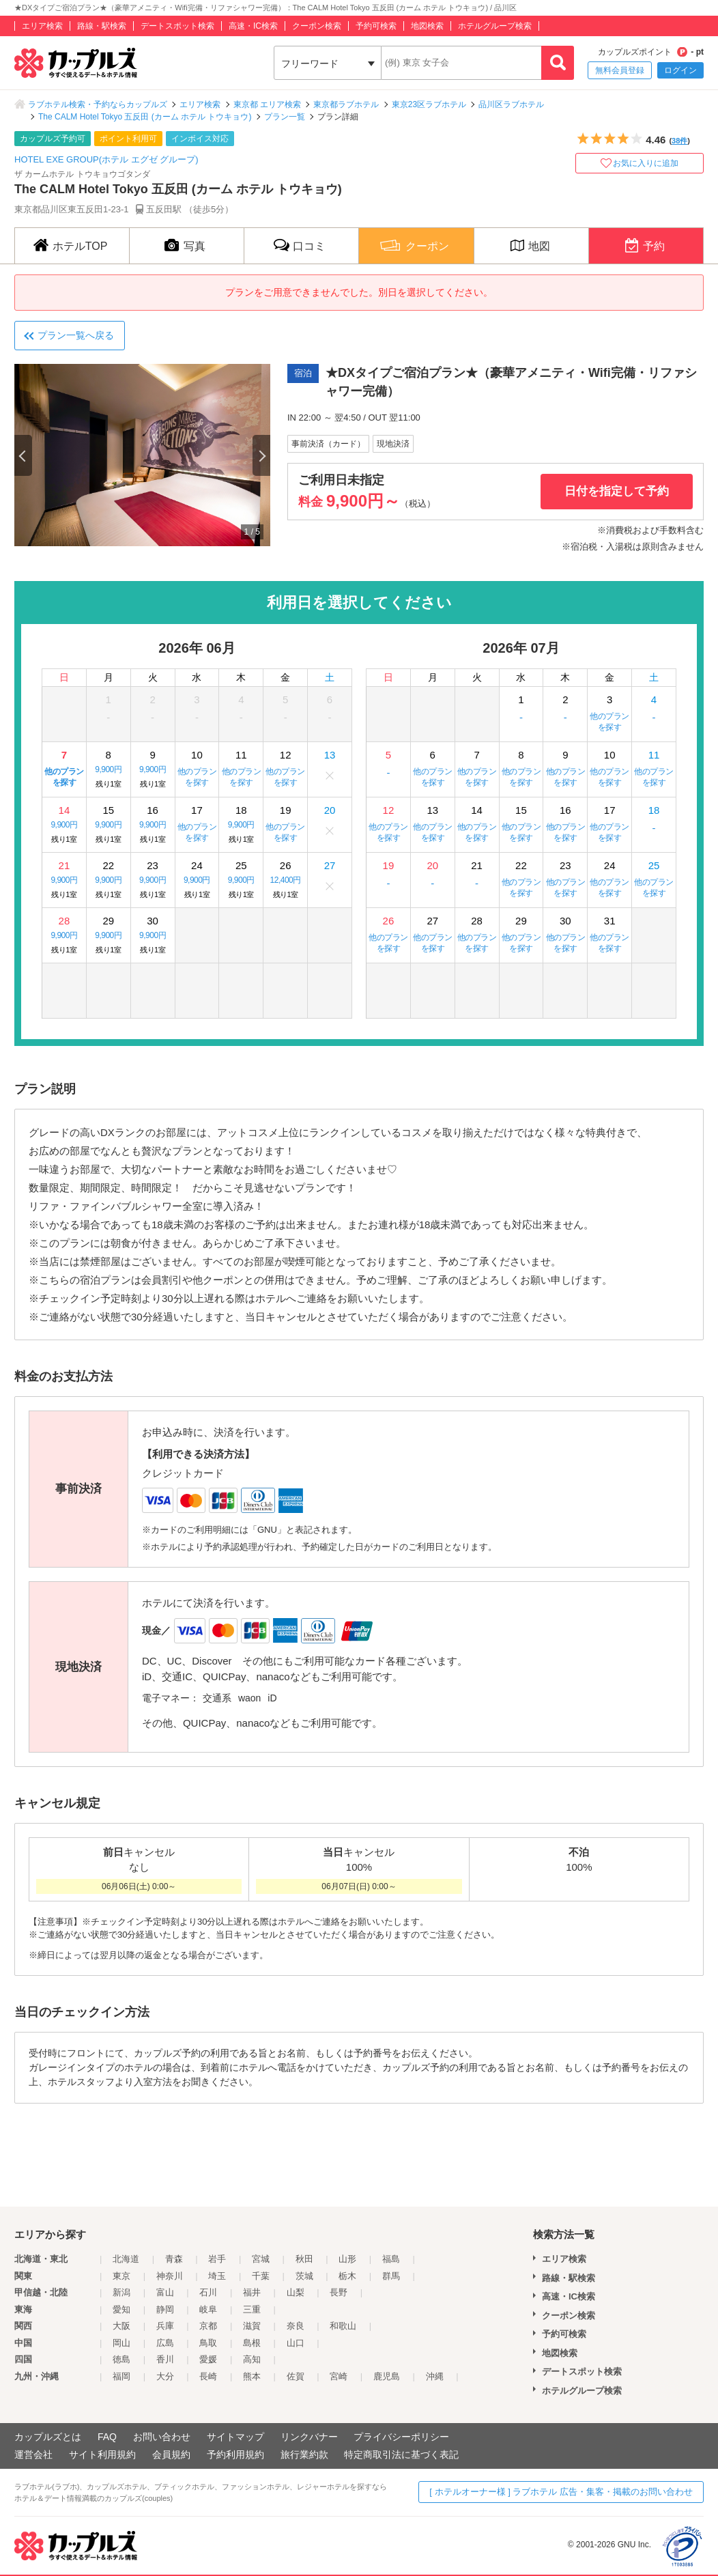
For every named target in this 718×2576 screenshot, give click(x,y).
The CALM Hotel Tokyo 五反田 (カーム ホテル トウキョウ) (145, 117)
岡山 (121, 2343)
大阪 (121, 2326)
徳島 (121, 2359)
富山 (165, 2292)
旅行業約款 (304, 2454)
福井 (252, 2292)
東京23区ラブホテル (429, 104)
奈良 (295, 2326)
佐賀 (295, 2376)
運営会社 (33, 2454)
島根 (252, 2343)
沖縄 (435, 2376)
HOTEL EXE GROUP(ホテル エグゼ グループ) (106, 159)
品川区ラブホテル (511, 104)
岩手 (217, 2259)
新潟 (121, 2292)
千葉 (261, 2276)
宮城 (261, 2259)
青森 (174, 2259)
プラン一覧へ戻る (76, 335)
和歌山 (343, 2326)
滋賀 (252, 2326)
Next (261, 455)
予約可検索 (376, 26)
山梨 (295, 2292)
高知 (252, 2359)
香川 (165, 2359)
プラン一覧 (284, 117)
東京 (121, 2276)
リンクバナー (309, 2436)
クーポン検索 (316, 26)
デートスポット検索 (177, 26)
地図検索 (427, 26)
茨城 (304, 2276)
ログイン (680, 70)
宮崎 (338, 2376)
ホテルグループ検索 (495, 26)
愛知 (121, 2309)
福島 (391, 2259)
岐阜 (208, 2309)
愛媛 (208, 2359)
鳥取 (208, 2343)
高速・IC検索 (253, 26)
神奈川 (169, 2276)
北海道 (126, 2259)
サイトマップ (235, 2436)
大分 (165, 2376)
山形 (347, 2259)
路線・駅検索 (101, 26)
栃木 (347, 2276)
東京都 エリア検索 (267, 104)
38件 (679, 141)
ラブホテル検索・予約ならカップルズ (97, 104)
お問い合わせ (161, 2436)
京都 (208, 2326)
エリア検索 (42, 26)
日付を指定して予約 (616, 491)
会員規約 (171, 2454)
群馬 (391, 2276)
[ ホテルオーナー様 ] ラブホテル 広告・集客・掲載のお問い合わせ (561, 2492)
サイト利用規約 (102, 2454)
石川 (208, 2292)
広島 (165, 2343)
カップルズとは (47, 2436)
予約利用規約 (235, 2454)
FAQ (107, 2436)
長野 (338, 2292)
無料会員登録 (619, 70)
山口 (295, 2343)
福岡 (121, 2376)
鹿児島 (386, 2376)
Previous (23, 455)
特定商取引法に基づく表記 (401, 2454)
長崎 (208, 2376)
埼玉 (217, 2276)
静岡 (165, 2309)
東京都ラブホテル (346, 104)
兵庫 (165, 2326)
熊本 (252, 2376)
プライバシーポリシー (401, 2436)
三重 (252, 2309)
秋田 (304, 2259)
